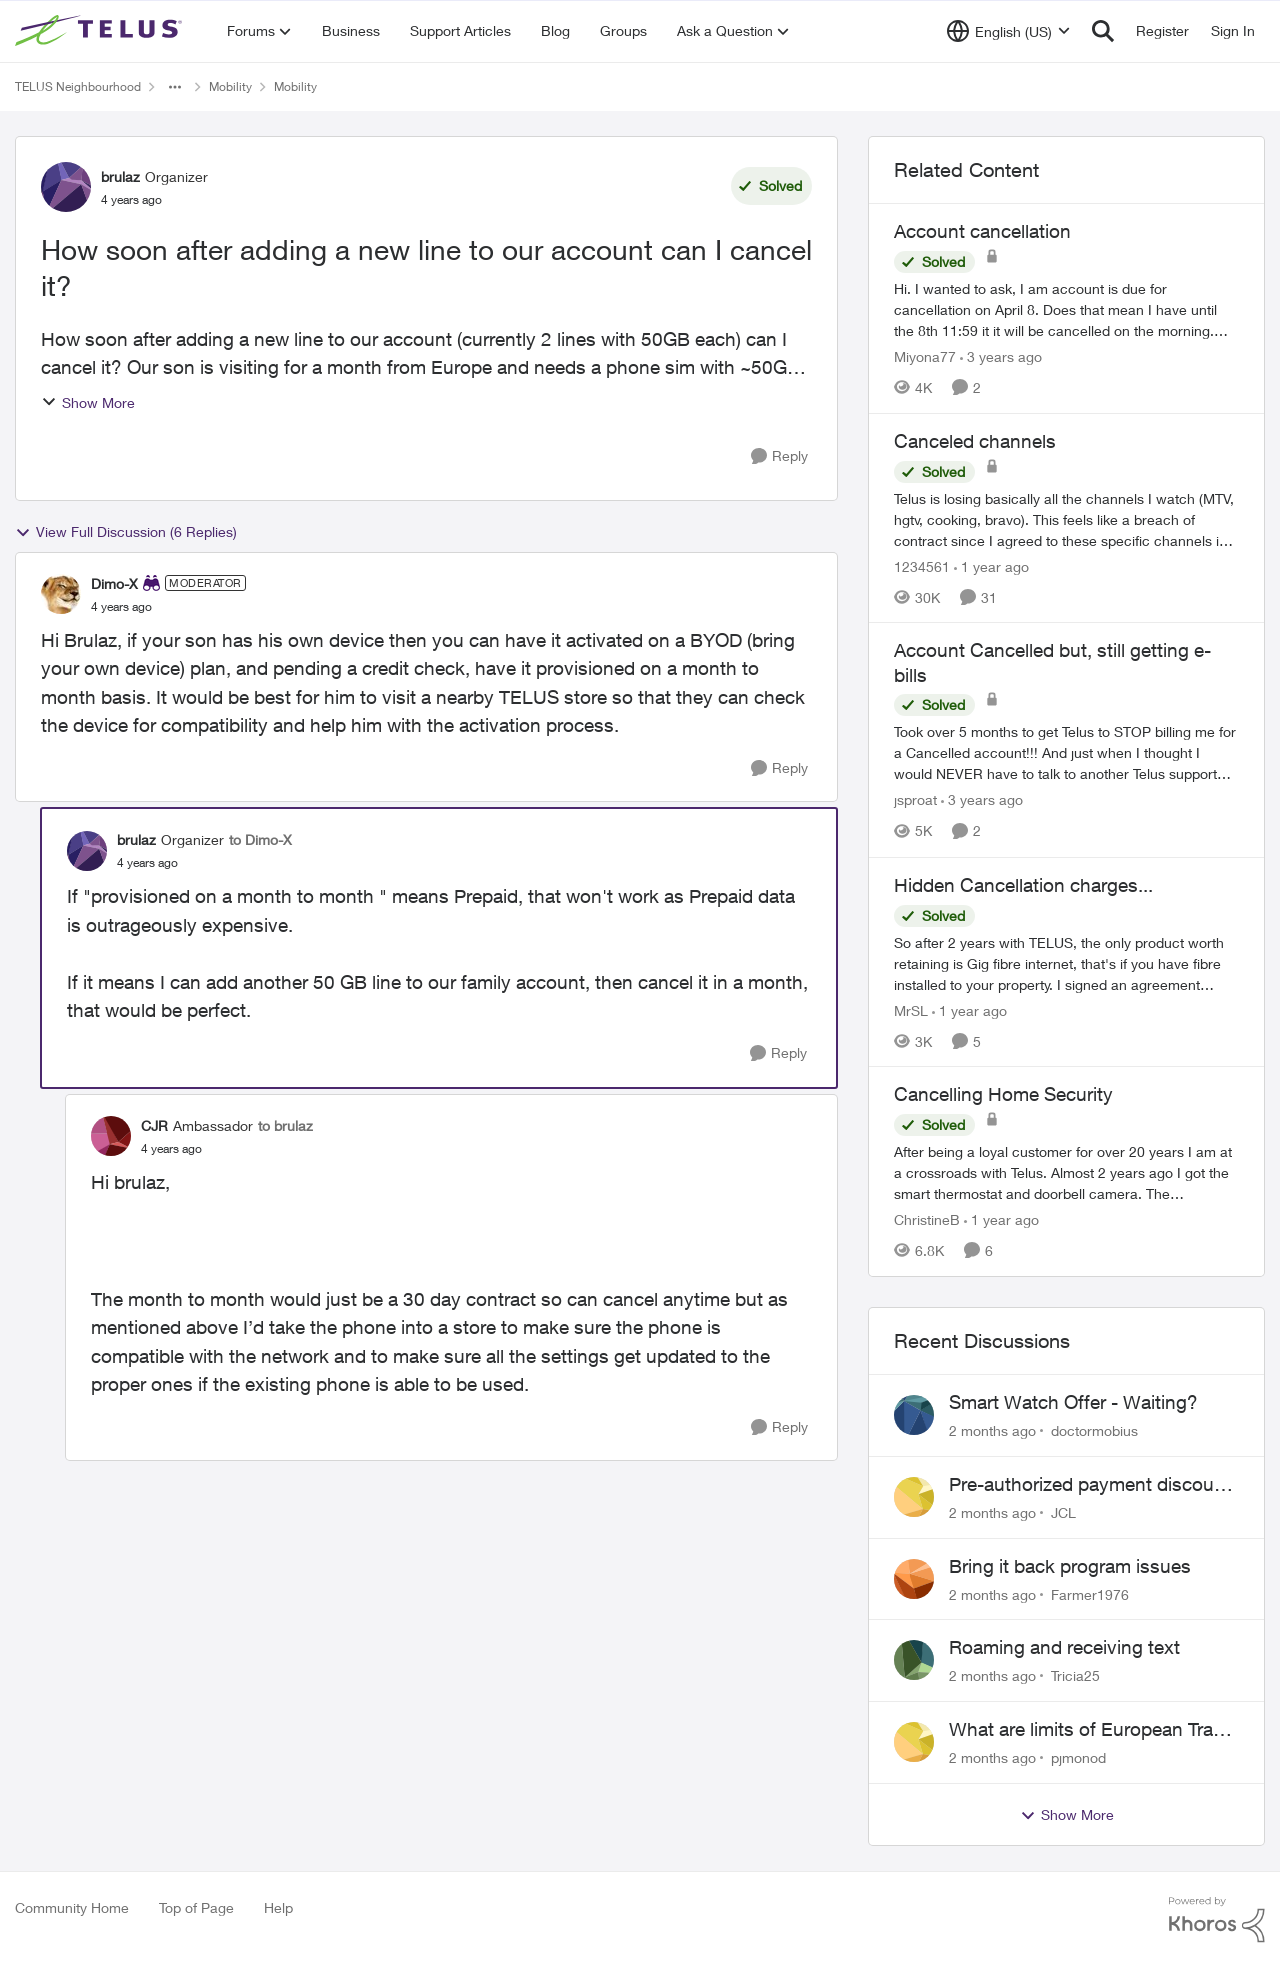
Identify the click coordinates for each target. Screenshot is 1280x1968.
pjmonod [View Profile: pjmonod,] (1078, 1757)
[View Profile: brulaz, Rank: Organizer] (66, 187)
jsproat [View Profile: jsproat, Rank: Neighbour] (915, 800)
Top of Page (196, 1907)
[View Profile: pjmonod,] (914, 1742)
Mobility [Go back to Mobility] (230, 86)
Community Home (72, 1907)
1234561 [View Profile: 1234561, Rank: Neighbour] (922, 565)
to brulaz (285, 1125)
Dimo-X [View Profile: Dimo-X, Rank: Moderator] (114, 583)
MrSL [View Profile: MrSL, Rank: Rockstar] (911, 1009)
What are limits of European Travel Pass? (1093, 1730)
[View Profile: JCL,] (914, 1497)
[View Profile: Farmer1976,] (914, 1579)
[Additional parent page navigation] (175, 87)
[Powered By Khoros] (1217, 1920)
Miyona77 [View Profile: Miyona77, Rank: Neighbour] (925, 356)
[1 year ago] (991, 565)
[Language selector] (1008, 31)
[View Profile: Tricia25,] (914, 1660)
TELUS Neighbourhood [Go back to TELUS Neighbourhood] (78, 86)
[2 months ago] (992, 1430)
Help (278, 1907)
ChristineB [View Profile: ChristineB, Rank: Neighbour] (927, 1219)
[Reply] (779, 456)
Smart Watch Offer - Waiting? (1073, 1402)
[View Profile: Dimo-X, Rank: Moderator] (61, 594)
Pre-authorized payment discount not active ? (1090, 1485)
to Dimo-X (260, 839)
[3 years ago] (1001, 356)
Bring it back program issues (1070, 1566)
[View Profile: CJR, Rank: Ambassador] (111, 1136)
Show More (88, 402)
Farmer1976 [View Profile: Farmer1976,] (1090, 1593)
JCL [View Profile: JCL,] (1063, 1512)
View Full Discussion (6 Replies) (126, 532)
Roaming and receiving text (1064, 1647)
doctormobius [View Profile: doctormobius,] (1094, 1430)
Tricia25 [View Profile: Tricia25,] (1075, 1675)
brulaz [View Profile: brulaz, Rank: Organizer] (120, 176)
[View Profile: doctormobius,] (914, 1415)
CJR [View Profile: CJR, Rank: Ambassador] (154, 1125)
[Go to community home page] (101, 31)
